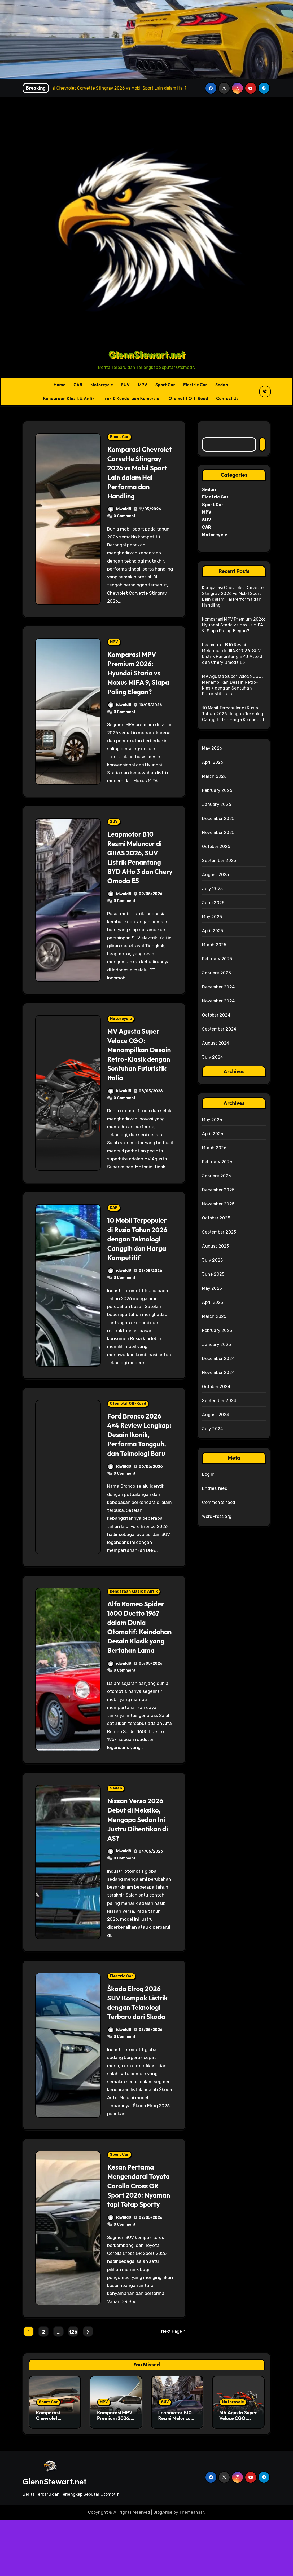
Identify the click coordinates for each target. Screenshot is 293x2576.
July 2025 (212, 888)
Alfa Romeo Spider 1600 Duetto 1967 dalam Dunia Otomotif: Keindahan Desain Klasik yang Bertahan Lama (138, 1668)
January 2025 (216, 972)
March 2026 (214, 776)
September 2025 (219, 860)
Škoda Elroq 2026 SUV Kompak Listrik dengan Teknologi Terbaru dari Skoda (140, 2048)
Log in (208, 1474)
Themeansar (191, 2568)
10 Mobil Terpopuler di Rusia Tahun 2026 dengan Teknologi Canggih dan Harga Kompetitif (139, 1267)
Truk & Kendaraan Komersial (132, 398)
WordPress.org (216, 1516)
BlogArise (162, 2568)
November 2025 (218, 832)
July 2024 (212, 1057)
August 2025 (215, 874)
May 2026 (212, 748)
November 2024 (218, 1001)
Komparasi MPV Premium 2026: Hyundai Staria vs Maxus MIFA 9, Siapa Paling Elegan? (136, 686)
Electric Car (195, 384)
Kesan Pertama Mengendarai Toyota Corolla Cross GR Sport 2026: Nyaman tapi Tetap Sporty (138, 2236)
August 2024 (215, 1043)
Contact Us (227, 398)
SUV (125, 384)
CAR (77, 384)
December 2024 (218, 986)
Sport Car (165, 384)
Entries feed (214, 1488)
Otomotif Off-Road (188, 398)
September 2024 (219, 1029)
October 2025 (216, 846)
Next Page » (173, 2386)
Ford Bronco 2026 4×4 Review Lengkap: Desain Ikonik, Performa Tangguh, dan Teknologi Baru (136, 1467)
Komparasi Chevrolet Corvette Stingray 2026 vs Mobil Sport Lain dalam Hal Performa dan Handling (138, 477)
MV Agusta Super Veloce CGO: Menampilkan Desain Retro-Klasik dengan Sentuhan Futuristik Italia (139, 1077)
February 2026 (217, 790)
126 (73, 2388)
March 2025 (214, 944)
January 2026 (216, 804)
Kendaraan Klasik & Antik (69, 398)
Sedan (221, 384)
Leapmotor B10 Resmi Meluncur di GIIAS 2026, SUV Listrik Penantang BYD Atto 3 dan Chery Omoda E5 (136, 876)
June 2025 (213, 902)
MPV (142, 384)
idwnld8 (119, 518)
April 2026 (212, 762)
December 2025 (218, 818)
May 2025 (212, 916)
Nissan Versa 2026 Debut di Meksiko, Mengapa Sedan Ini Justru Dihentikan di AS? (140, 1866)
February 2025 (217, 958)
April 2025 (212, 930)
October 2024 (216, 1015)
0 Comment (124, 525)
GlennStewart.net (146, 354)
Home (59, 384)
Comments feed (218, 1502)
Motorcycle (101, 384)
